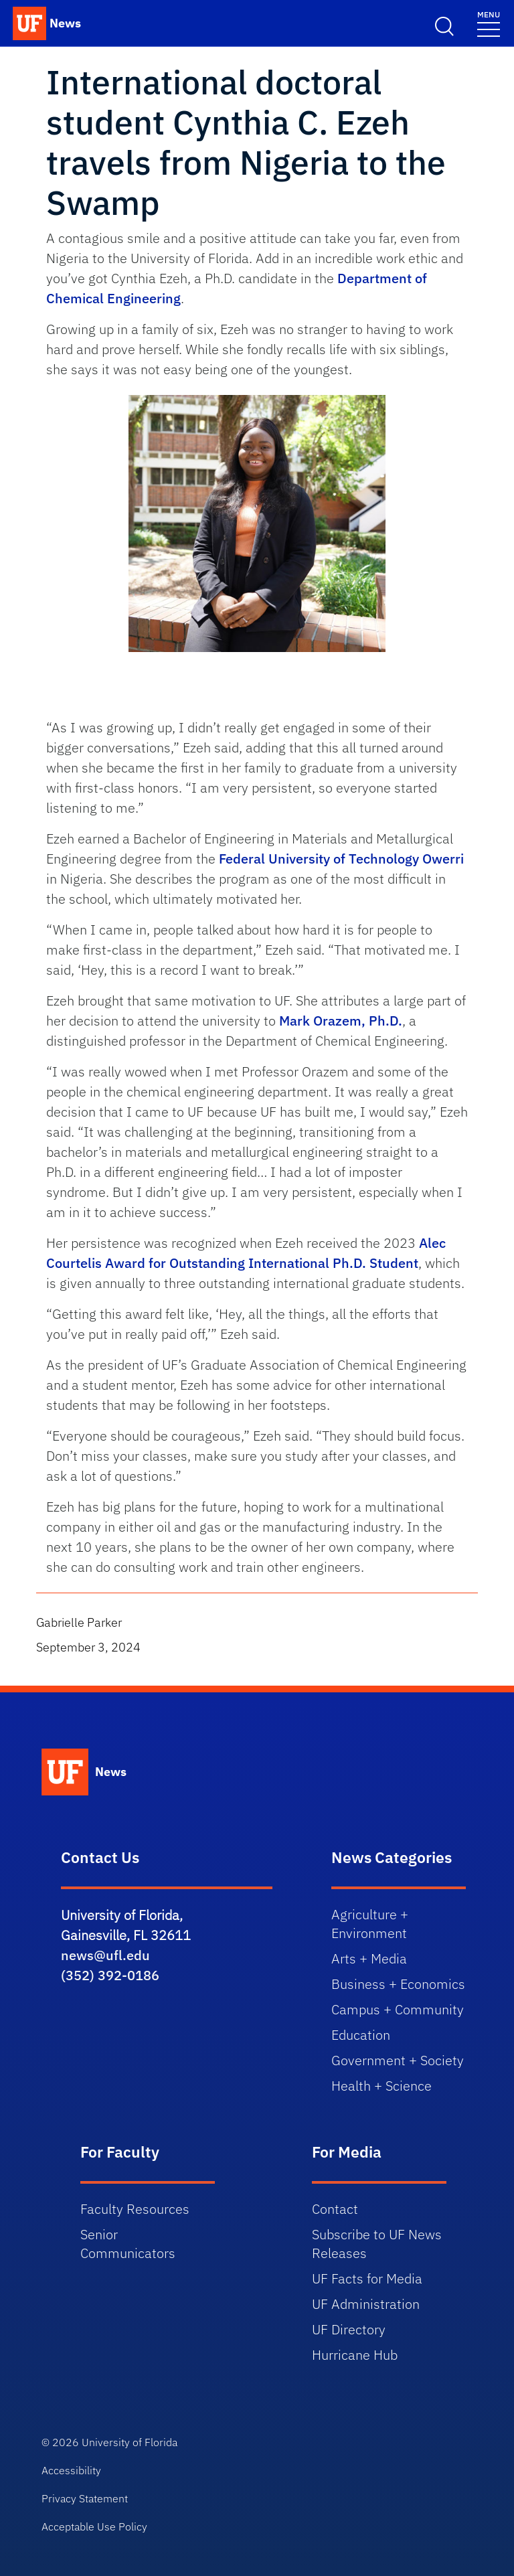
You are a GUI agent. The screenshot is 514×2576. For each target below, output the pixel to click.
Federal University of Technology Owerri (341, 859)
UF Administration (366, 2304)
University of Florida (129, 2442)
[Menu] (488, 23)
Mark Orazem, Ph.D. (340, 1021)
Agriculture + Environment (369, 1923)
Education (360, 2035)
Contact (335, 2209)
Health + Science (381, 2086)
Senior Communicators (127, 2243)
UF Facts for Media (367, 2278)
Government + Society (397, 2060)
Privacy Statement (84, 2498)
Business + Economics (398, 1984)
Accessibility (71, 2470)
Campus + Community (397, 2009)
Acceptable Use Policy (94, 2526)
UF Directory (349, 2329)
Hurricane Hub (355, 2355)
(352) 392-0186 (110, 1975)
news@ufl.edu (105, 1955)
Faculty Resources (134, 2209)
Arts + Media (369, 1958)
